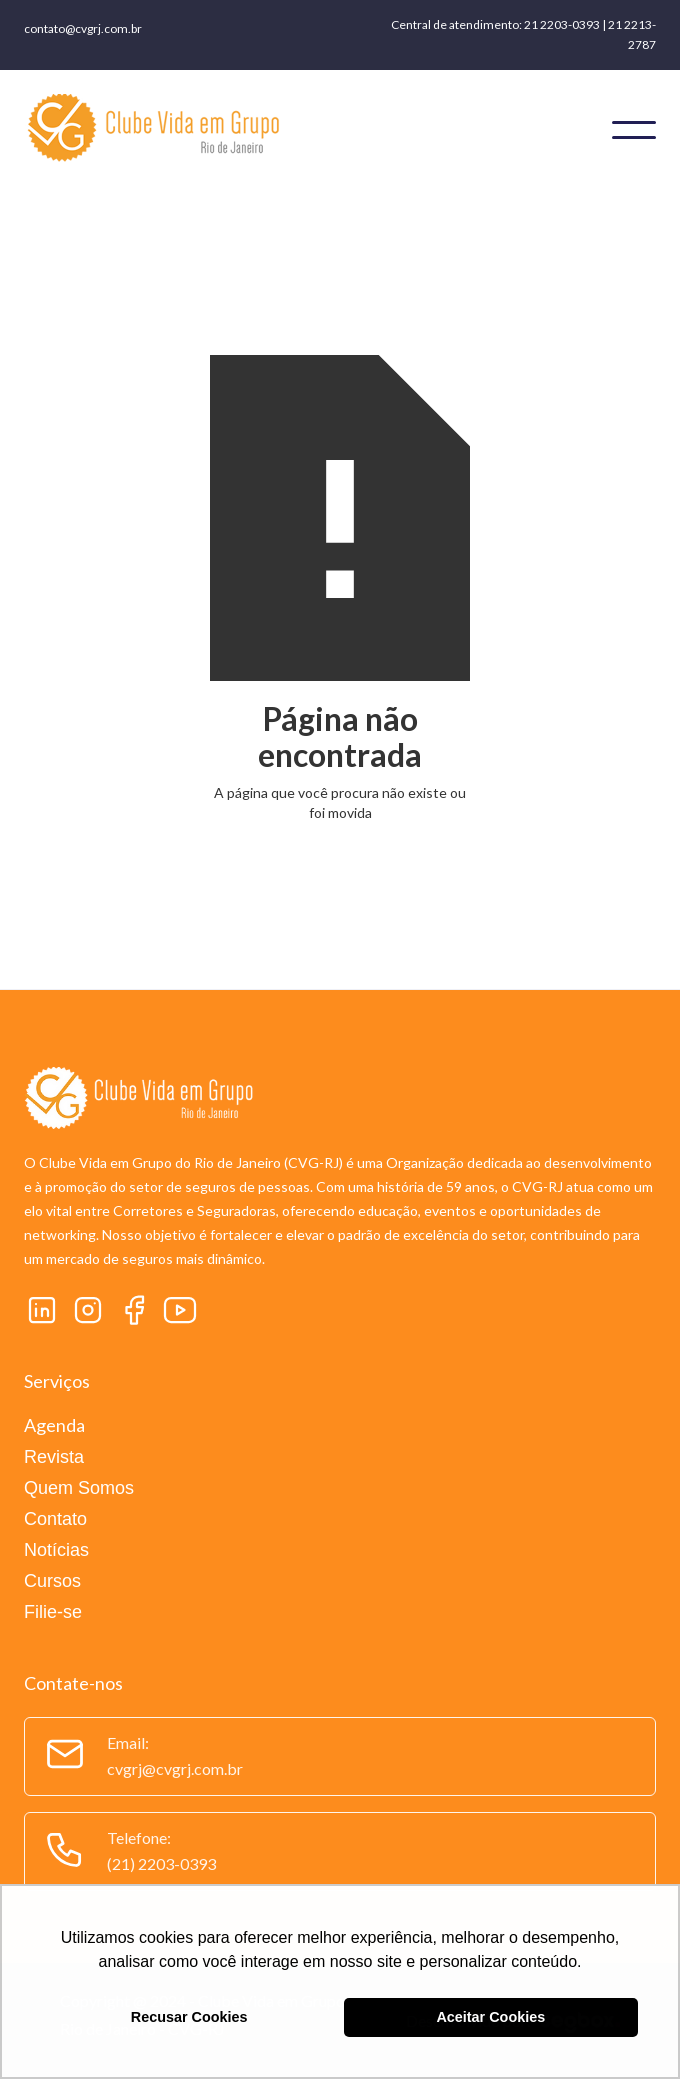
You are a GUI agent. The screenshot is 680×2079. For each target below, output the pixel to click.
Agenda (54, 1425)
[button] (634, 130)
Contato (55, 1519)
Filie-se (53, 1612)
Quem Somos (79, 1488)
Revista (54, 1457)
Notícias (56, 1550)
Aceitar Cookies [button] (490, 2017)
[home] (282, 129)
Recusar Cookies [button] (189, 2017)
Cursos (52, 1581)
